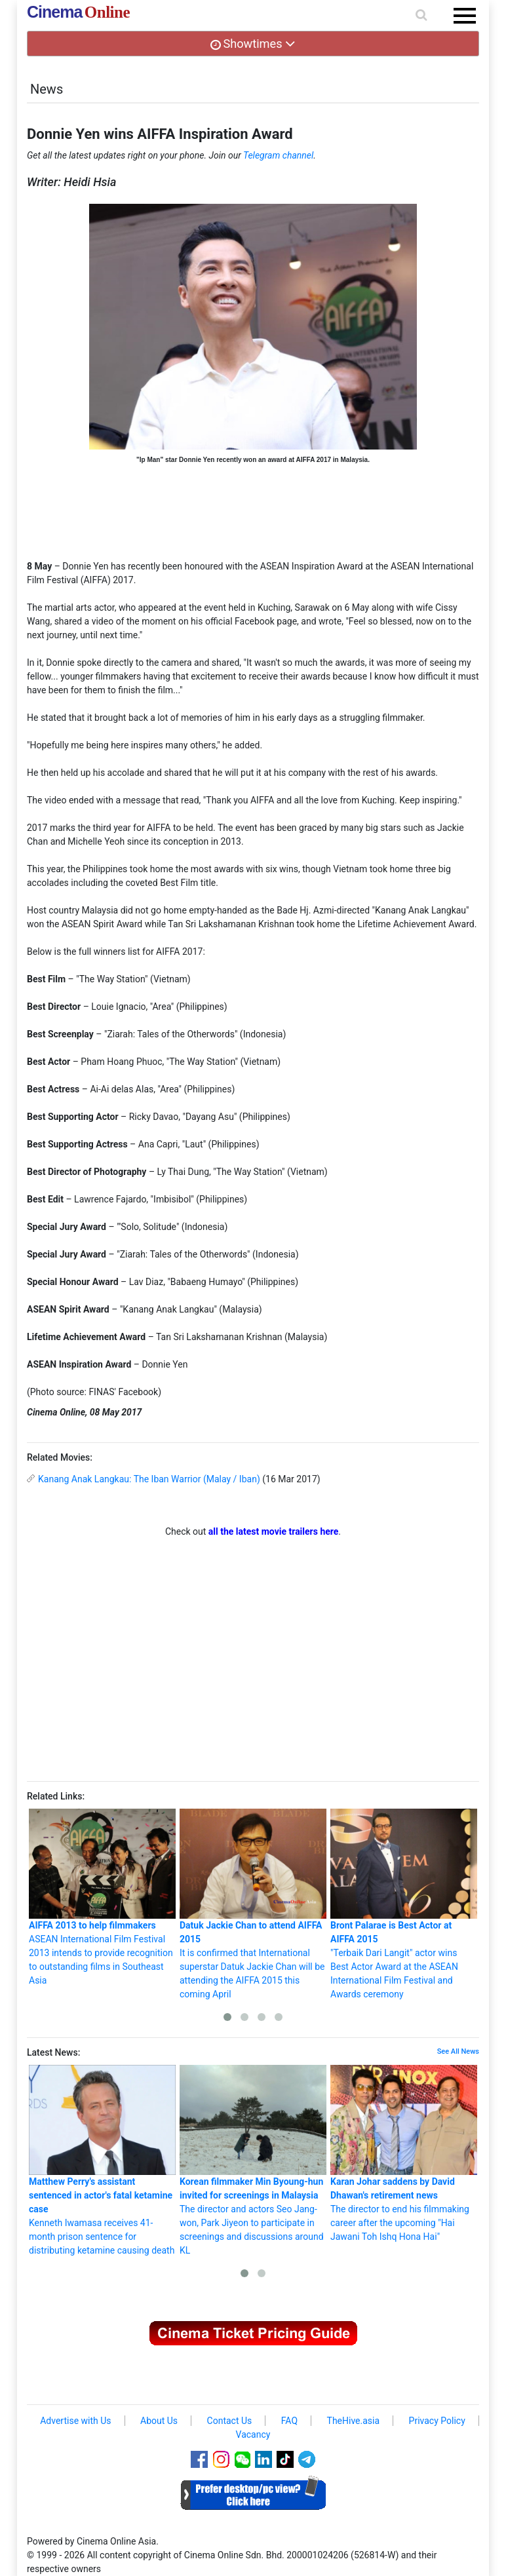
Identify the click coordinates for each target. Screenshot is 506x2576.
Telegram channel (278, 155)
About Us (159, 2420)
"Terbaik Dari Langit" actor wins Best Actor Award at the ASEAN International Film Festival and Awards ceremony (403, 1904)
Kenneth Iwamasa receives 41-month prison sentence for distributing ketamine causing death (102, 2160)
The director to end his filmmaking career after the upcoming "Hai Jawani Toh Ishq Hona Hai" (403, 2153)
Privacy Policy (437, 2420)
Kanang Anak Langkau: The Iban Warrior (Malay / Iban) (149, 1479)
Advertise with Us (75, 2420)
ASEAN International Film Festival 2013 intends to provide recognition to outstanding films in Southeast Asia (102, 1897)
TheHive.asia (353, 2420)
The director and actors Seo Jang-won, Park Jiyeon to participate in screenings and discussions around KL (253, 2160)
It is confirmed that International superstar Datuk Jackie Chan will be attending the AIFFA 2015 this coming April (253, 1904)
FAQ (289, 2420)
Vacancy (253, 2434)
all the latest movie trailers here (273, 1531)
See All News (458, 2051)
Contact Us (229, 2420)
